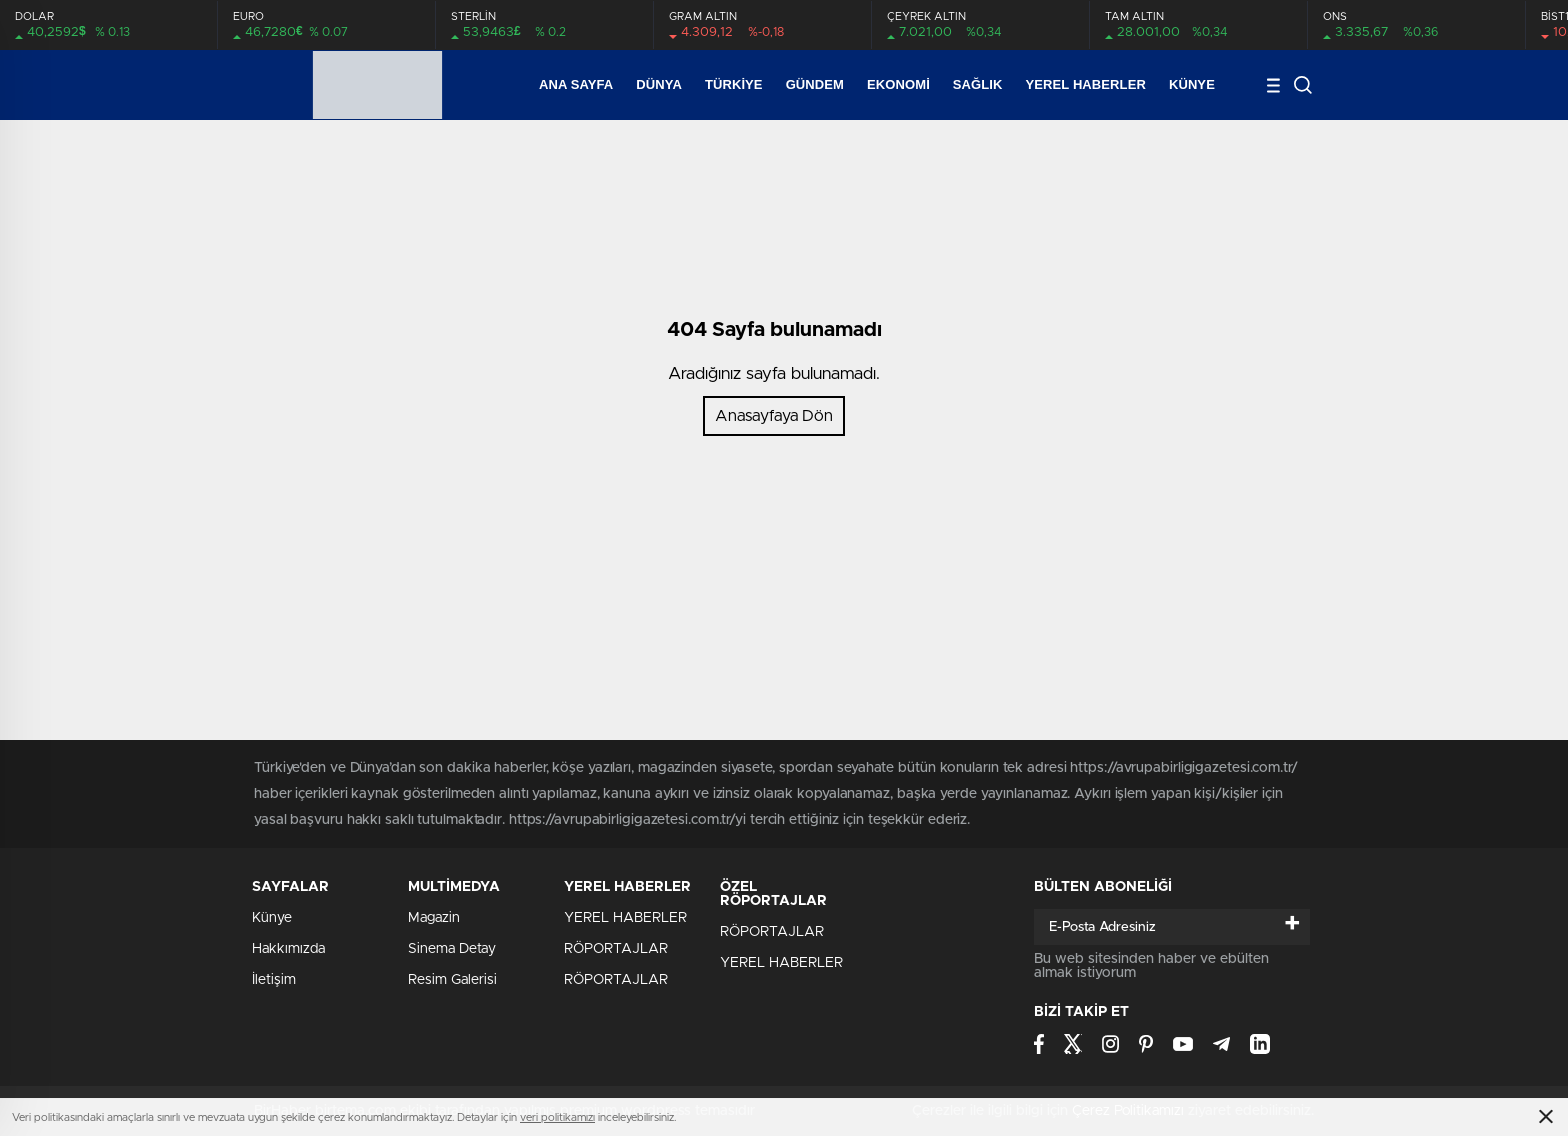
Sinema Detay (452, 949)
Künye (1192, 84)
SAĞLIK (978, 84)
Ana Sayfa (576, 84)
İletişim (274, 980)
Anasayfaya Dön (774, 416)
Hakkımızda (288, 949)
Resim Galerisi (452, 980)
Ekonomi (898, 84)
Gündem (815, 84)
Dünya (659, 84)
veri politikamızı (557, 1117)
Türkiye (734, 84)
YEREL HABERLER (1086, 84)
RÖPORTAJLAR (616, 949)
